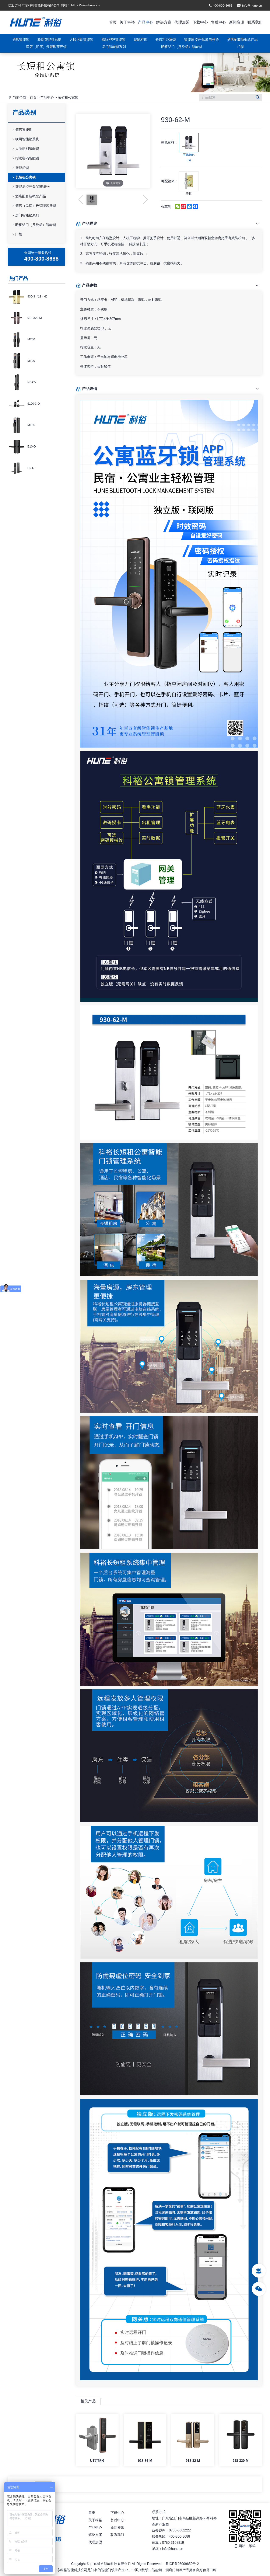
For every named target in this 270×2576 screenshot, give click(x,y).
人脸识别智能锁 (81, 39)
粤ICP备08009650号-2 (182, 2564)
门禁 (240, 47)
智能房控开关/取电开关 (201, 39)
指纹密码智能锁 (113, 39)
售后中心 (218, 22)
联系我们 (255, 22)
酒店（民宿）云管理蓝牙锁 (46, 47)
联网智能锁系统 (49, 39)
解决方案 (163, 22)
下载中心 (200, 22)
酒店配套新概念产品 (242, 39)
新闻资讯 (236, 22)
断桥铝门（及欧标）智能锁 (181, 47)
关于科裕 (127, 22)
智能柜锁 (140, 39)
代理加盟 (182, 22)
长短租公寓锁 (165, 39)
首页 (113, 22)
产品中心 (145, 22)
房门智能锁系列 (114, 47)
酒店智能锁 (20, 39)
